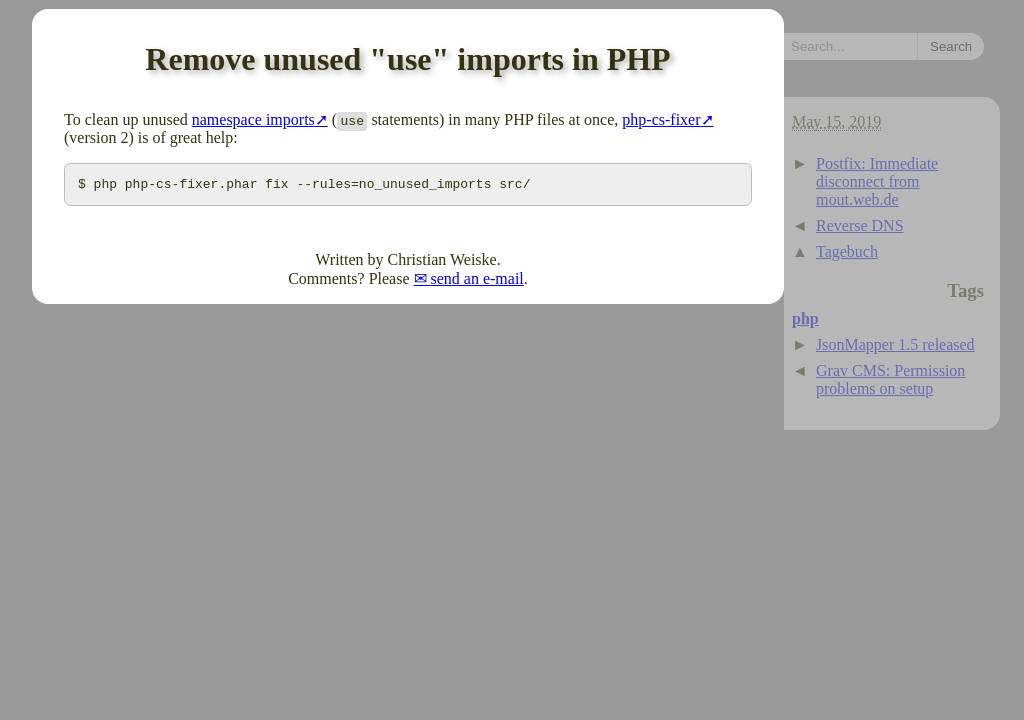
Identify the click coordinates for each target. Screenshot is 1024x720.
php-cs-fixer (661, 119)
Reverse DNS (860, 225)
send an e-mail (477, 281)
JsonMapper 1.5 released (895, 344)
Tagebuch (847, 251)
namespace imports (253, 119)
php (805, 318)
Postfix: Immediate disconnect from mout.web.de (877, 181)
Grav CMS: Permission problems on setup (890, 379)
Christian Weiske (442, 262)
